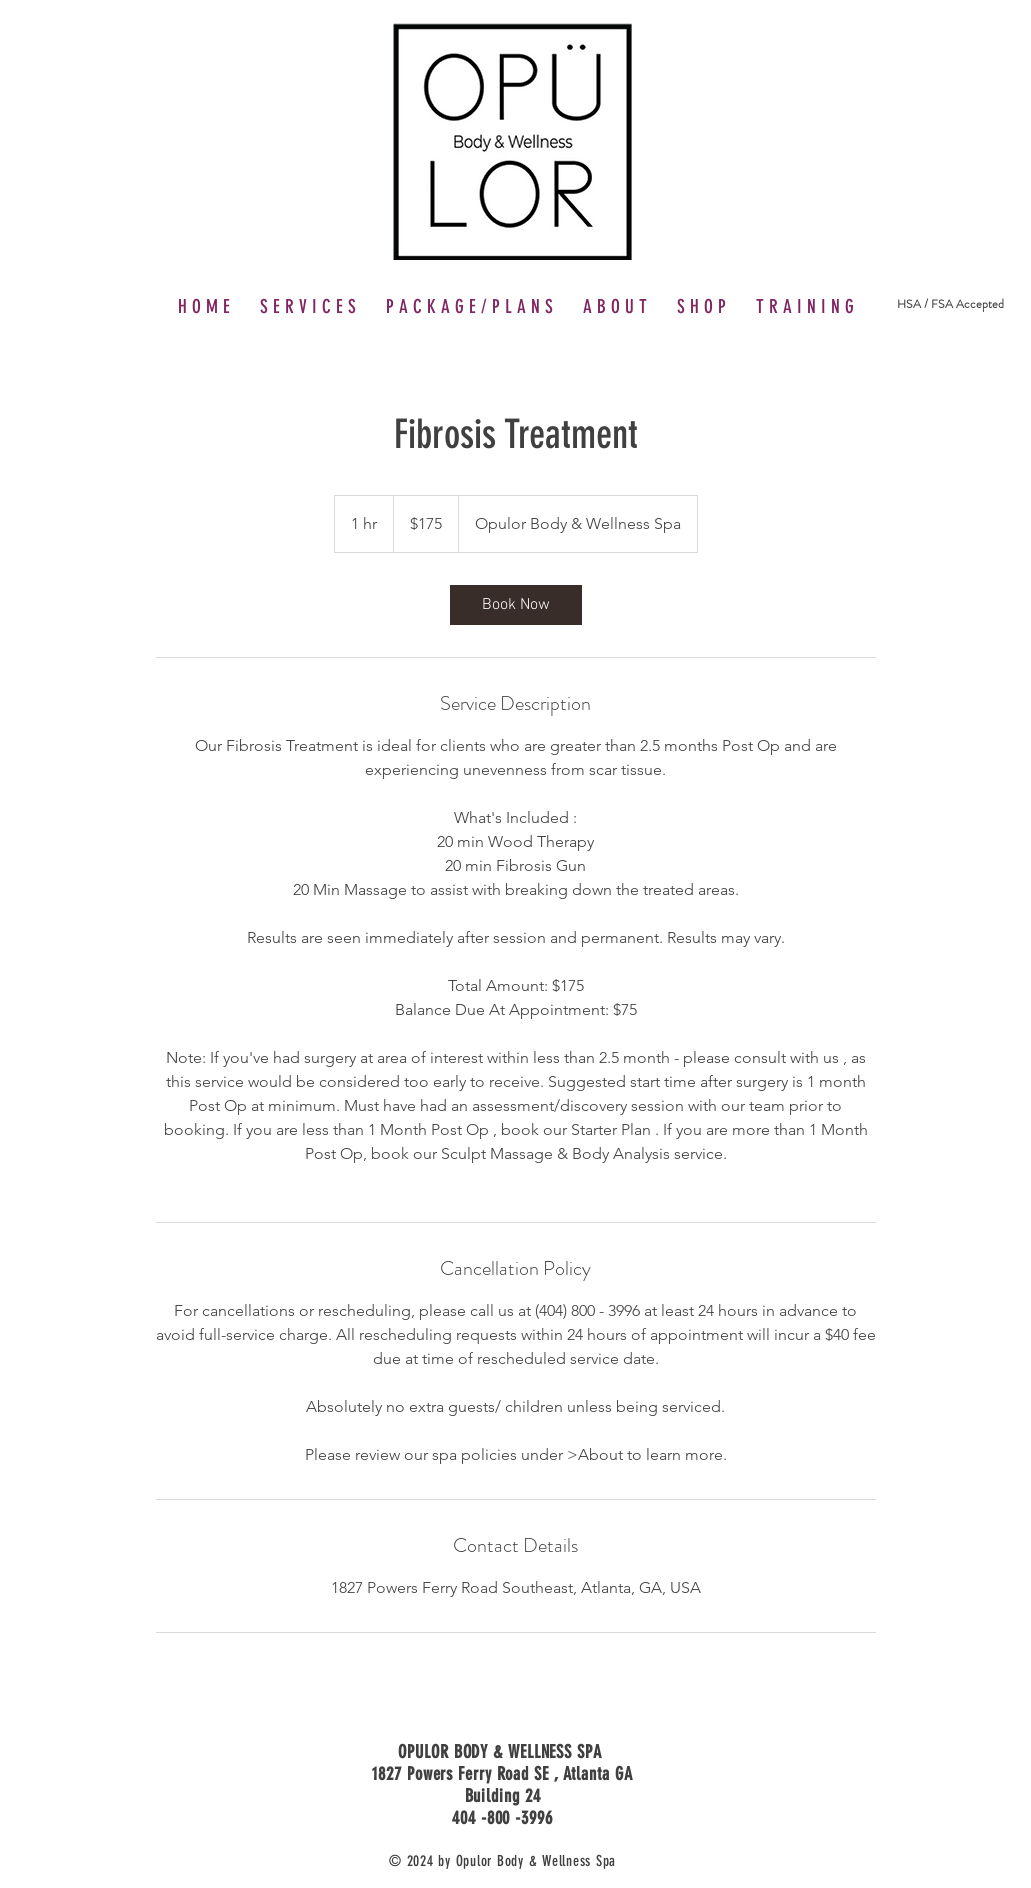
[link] (516, 605)
